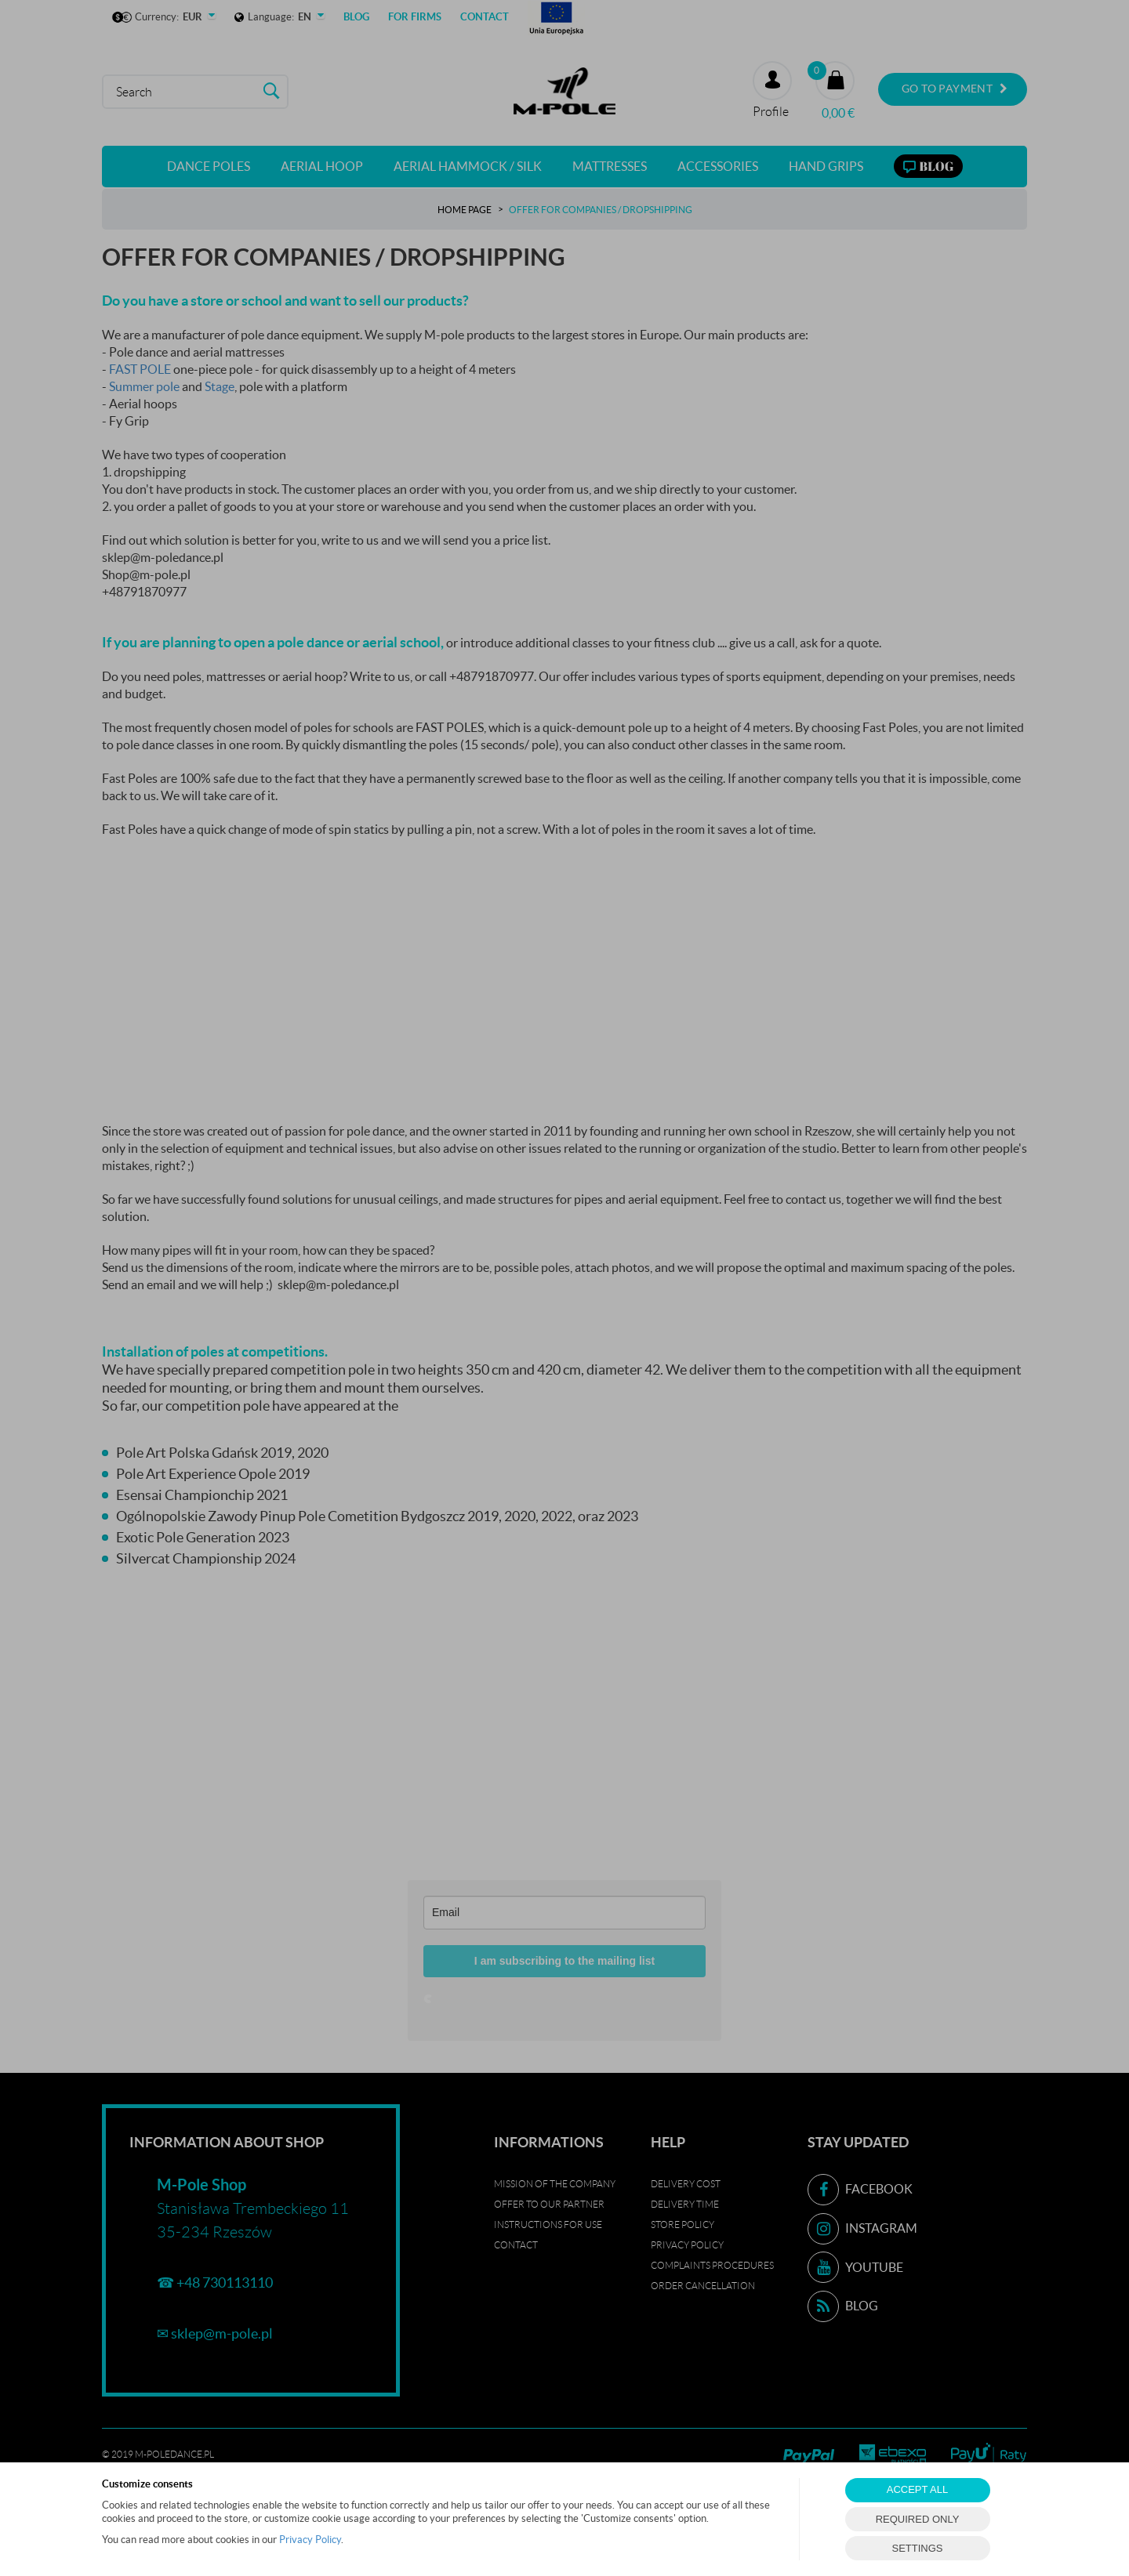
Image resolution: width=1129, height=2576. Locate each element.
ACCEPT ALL (918, 2489)
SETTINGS (916, 2548)
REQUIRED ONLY (918, 2519)
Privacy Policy (310, 2539)
